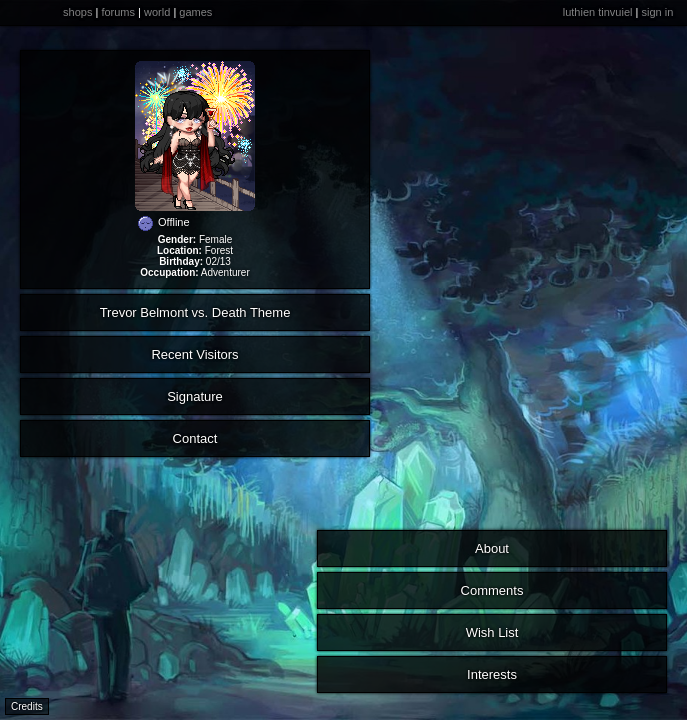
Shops (77, 12)
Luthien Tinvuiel (598, 12)
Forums (118, 12)
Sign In (657, 12)
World (157, 12)
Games (195, 12)
